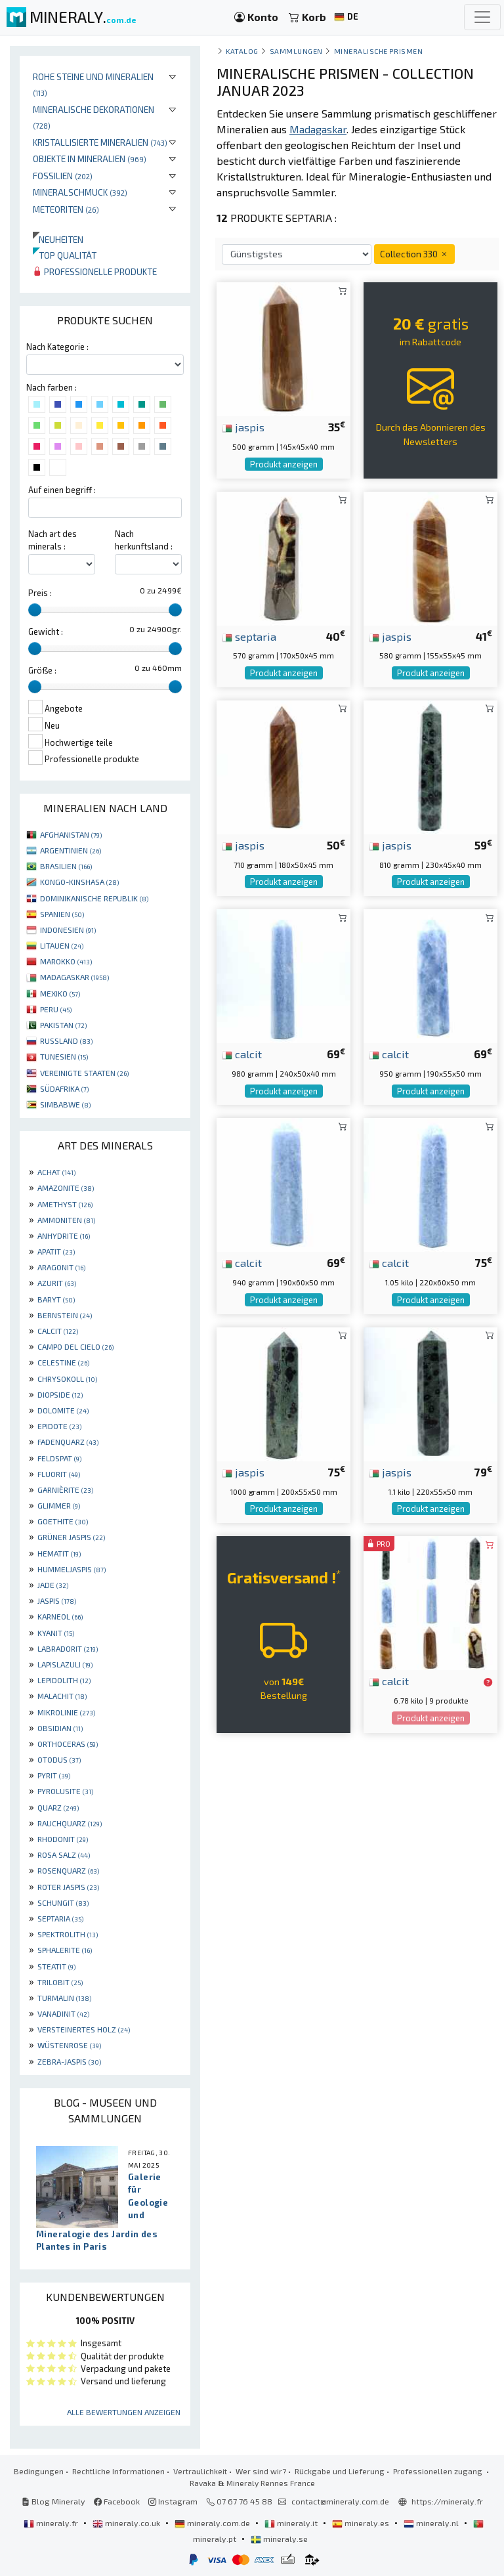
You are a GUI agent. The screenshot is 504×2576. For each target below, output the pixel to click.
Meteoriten (66, 209)
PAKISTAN (63, 1024)
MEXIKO (60, 993)
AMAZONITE (65, 1187)
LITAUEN (61, 945)
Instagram (173, 2501)
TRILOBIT (60, 1981)
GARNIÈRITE (65, 1489)
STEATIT (56, 1966)
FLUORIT (58, 1473)
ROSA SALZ (63, 1854)
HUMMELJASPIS (71, 1569)
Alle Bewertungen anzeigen (123, 2411)
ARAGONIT (61, 1267)
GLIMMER (58, 1505)
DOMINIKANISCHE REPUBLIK (94, 898)
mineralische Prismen (378, 51)
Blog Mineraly (53, 2501)
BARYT (56, 1299)
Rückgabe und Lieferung (340, 2471)
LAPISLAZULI (65, 1664)
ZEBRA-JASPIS (69, 2061)
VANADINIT (63, 2013)
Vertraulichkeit (200, 2471)
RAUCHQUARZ (69, 1823)
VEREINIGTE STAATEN (84, 1072)
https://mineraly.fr (447, 2501)
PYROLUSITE (65, 1790)
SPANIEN (62, 913)
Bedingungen (39, 2471)
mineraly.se (279, 2538)
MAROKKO (66, 961)
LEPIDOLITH (64, 1680)
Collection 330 (414, 253)
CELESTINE (63, 1362)
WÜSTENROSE (69, 2045)
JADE (52, 1584)
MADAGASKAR (74, 976)
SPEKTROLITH (67, 1934)
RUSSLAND (66, 1040)
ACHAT (56, 1171)
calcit (242, 1053)
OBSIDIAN (60, 1727)
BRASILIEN (66, 865)
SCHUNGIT (63, 1902)
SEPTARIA (60, 1918)
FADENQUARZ (67, 1441)
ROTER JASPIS (68, 1886)
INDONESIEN (68, 929)
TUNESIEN (64, 1056)
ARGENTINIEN (70, 850)
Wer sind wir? (261, 2471)
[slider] (34, 609)
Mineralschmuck (80, 192)
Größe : (42, 670)
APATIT (56, 1251)
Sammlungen (296, 51)
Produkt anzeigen (284, 464)
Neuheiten (58, 239)
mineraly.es (361, 2522)
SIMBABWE (65, 1104)
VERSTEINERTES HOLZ (83, 2029)
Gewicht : (45, 631)
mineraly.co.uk (127, 2522)
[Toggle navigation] (482, 17)
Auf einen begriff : (62, 489)
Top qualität (64, 255)
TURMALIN (64, 1997)
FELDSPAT (59, 1458)
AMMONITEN (66, 1219)
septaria (249, 636)
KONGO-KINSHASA (79, 881)
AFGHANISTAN (71, 834)
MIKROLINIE (66, 1712)
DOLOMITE (63, 1410)
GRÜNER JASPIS (71, 1536)
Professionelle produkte (95, 271)
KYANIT (55, 1632)
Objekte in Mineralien (89, 158)
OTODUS (59, 1759)
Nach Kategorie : (57, 346)
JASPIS (56, 1600)
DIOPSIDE (60, 1394)
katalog (242, 51)
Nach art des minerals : (52, 539)
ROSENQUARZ (68, 1870)
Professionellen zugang (438, 2471)
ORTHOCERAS (67, 1743)
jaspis (243, 426)
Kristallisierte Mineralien (100, 142)
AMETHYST (65, 1204)
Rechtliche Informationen (118, 2471)
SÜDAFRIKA (64, 1088)
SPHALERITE (64, 1949)
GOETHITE (62, 1521)
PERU (56, 1009)
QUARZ (58, 1807)
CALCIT (57, 1330)
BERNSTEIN (64, 1315)
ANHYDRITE (63, 1235)
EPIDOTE (59, 1425)
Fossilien (63, 175)
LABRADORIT (67, 1648)
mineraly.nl (432, 2522)
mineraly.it (292, 2522)
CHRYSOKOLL (67, 1378)
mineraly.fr (52, 2522)
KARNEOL (60, 1616)
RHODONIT (62, 1838)
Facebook (117, 2501)
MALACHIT (62, 1695)
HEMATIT (59, 1553)
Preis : (40, 593)
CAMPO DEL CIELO (75, 1346)
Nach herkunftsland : (144, 539)
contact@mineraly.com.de (340, 2501)
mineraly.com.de (213, 2522)
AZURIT (56, 1282)
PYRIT (53, 1775)
